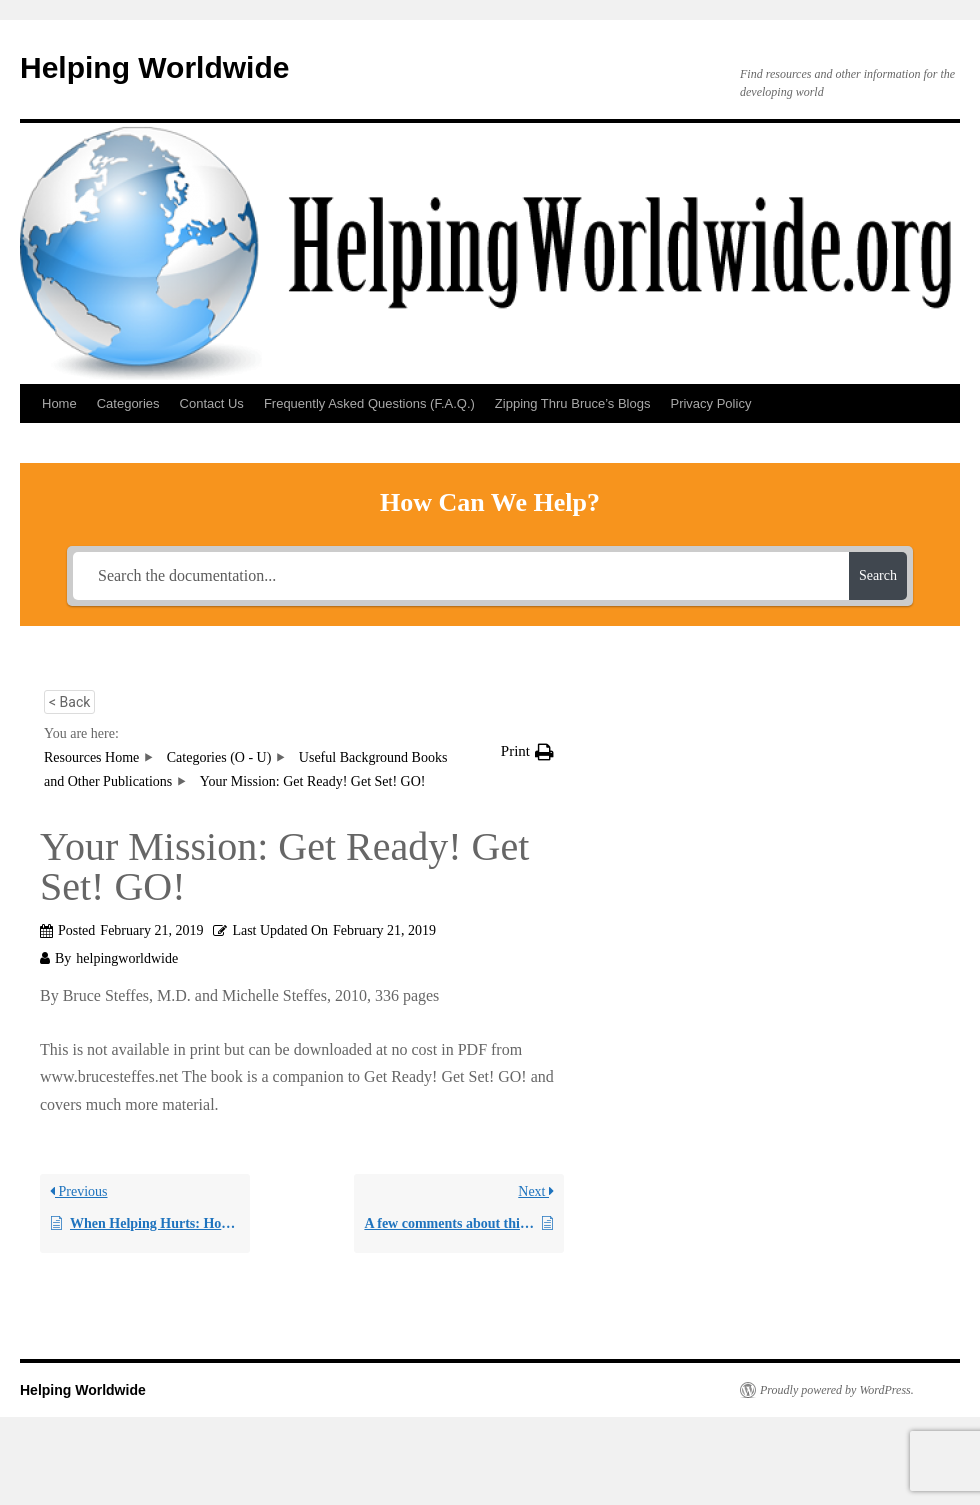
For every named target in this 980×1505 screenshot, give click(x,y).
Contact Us (212, 403)
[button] (527, 751)
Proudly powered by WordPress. (837, 1390)
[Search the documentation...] (461, 576)
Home (59, 403)
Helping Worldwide (154, 67)
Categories (128, 403)
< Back (69, 702)
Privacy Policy (710, 403)
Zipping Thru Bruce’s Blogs (573, 403)
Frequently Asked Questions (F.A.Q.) (369, 403)
